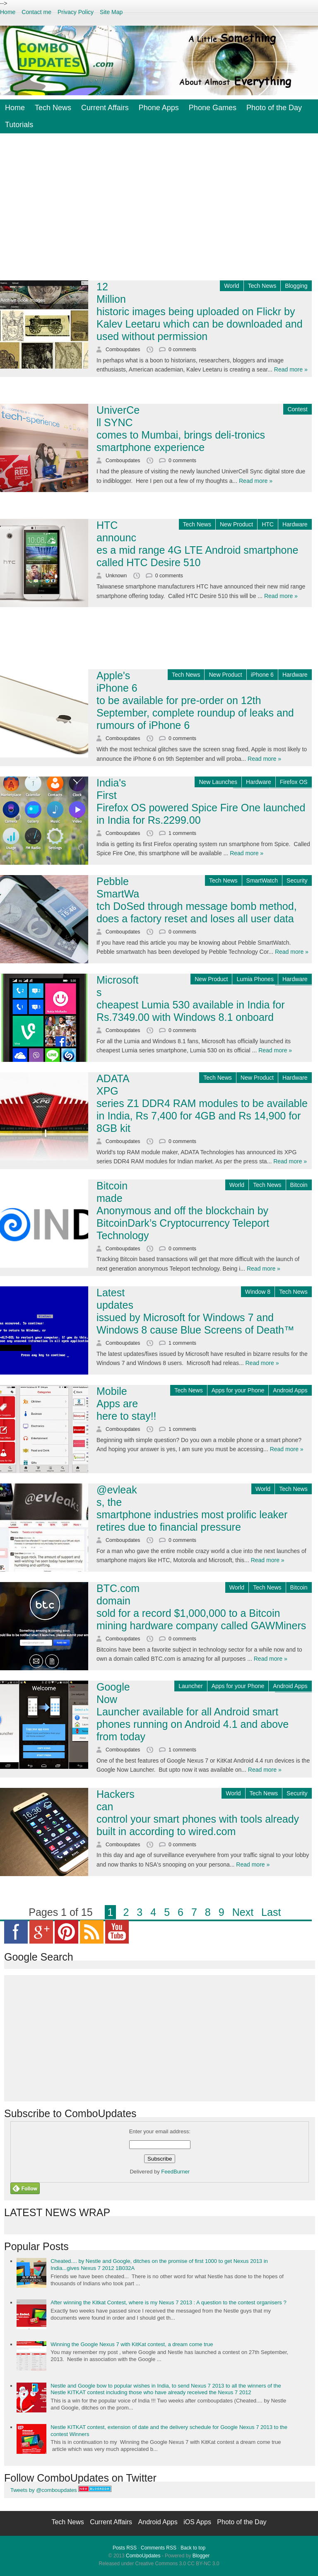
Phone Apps (159, 108)
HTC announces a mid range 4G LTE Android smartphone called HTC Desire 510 (197, 543)
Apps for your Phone (238, 1390)
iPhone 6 (262, 674)
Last (271, 1912)
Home (7, 12)
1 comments (182, 833)
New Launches (218, 782)
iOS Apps (198, 2521)
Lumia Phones (255, 979)
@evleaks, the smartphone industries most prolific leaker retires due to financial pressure (191, 1508)
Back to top (193, 2548)
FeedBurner (175, 2171)
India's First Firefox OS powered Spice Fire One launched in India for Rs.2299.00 (200, 801)
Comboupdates (124, 349)
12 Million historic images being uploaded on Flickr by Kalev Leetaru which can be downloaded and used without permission (199, 311)
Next (242, 1912)
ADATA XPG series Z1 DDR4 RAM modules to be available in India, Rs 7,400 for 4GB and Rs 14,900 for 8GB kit (202, 1103)
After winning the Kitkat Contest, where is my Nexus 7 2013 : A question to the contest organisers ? (168, 2302)
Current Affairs (105, 108)
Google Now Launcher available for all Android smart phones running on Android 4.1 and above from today (192, 1711)
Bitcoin (299, 1185)
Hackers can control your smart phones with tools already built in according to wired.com (197, 1812)
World (231, 285)
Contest (297, 409)
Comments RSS (158, 2548)
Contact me (36, 12)
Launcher (190, 1686)
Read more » (291, 369)
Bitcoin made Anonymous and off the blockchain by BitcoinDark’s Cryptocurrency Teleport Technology (182, 1210)
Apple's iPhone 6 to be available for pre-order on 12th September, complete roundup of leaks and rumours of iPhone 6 (195, 700)
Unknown (117, 576)
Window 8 (257, 1291)
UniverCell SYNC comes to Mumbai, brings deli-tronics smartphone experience (180, 428)
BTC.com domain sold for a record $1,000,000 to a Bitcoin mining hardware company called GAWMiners (201, 1606)
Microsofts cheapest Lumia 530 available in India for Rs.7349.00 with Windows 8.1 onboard (190, 998)
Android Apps (290, 1390)
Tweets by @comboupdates (43, 2490)
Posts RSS (125, 2548)
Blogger (201, 2556)
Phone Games (212, 108)
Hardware (295, 524)
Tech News (53, 108)
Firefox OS (294, 782)
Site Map (111, 12)
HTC (268, 524)
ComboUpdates (143, 2556)
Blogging (296, 285)
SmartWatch (262, 880)
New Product (236, 524)
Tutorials (19, 125)
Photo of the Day (274, 108)
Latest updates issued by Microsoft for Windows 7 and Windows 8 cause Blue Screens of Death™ (195, 1311)
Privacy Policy (76, 12)
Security (297, 880)
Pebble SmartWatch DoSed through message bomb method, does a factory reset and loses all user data (196, 900)
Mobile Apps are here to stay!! (126, 1403)
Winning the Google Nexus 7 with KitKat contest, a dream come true (132, 2344)
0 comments (182, 349)
